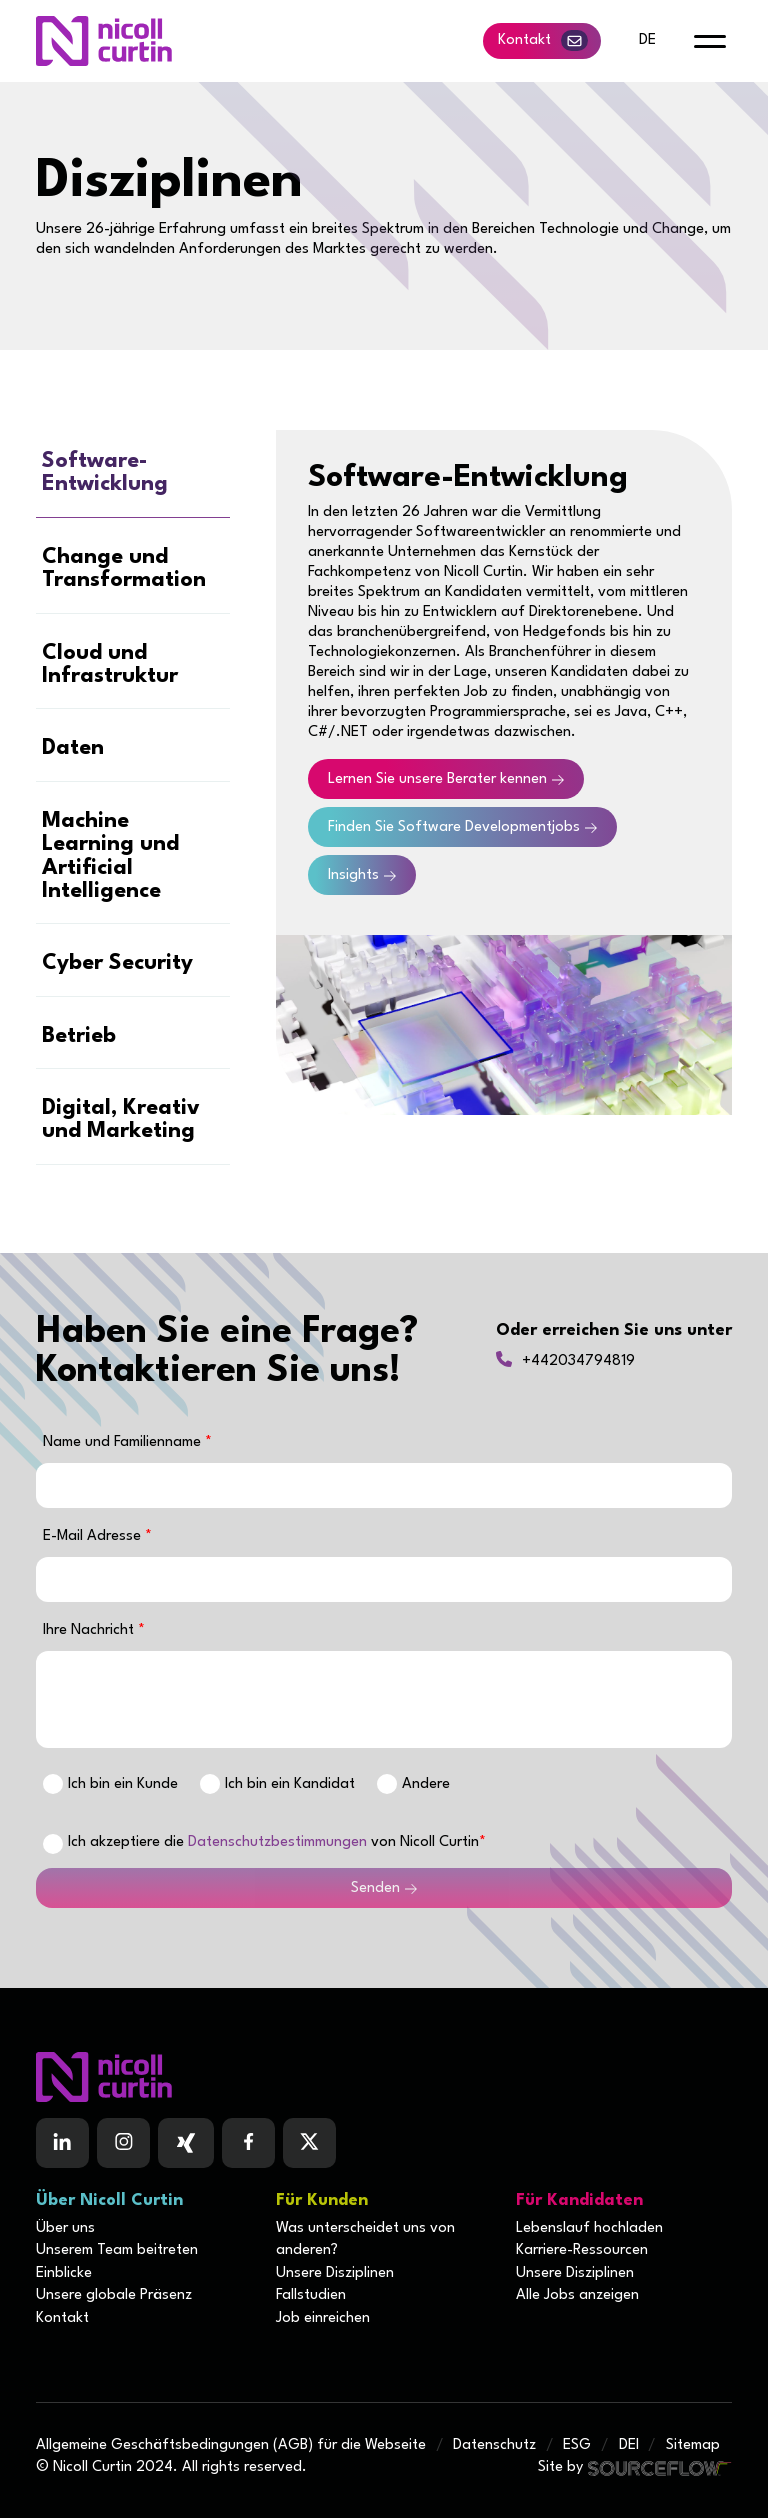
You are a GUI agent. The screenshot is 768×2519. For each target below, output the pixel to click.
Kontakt (543, 40)
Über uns (65, 2229)
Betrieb (79, 1037)
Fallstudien (311, 2296)
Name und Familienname (124, 1443)
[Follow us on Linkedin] (62, 2145)
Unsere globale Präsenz (114, 2296)
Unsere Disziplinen (335, 2274)
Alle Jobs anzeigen (577, 2296)
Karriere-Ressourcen (582, 2252)
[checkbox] (53, 1845)
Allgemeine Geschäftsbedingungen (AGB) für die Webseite (231, 2446)
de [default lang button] (647, 40)
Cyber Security (117, 964)
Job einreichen (323, 2319)
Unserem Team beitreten (117, 2252)
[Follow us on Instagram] (123, 2145)
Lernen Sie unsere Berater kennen (437, 779)
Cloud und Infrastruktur (110, 665)
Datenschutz (494, 2446)
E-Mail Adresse (94, 1537)
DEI (629, 2446)
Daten (73, 749)
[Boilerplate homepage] (384, 2079)
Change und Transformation (124, 569)
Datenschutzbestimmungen (277, 1844)
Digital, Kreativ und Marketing (121, 1121)
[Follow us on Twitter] (309, 2145)
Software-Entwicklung (105, 473)
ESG (577, 2446)
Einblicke (64, 2274)
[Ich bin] (53, 1785)
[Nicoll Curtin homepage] (104, 41)
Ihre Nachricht (90, 1631)
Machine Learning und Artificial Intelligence (110, 856)
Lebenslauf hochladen (589, 2229)
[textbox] (384, 1486)
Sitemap (693, 2446)
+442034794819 (578, 1362)
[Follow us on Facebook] (186, 2145)
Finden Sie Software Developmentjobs (454, 827)
